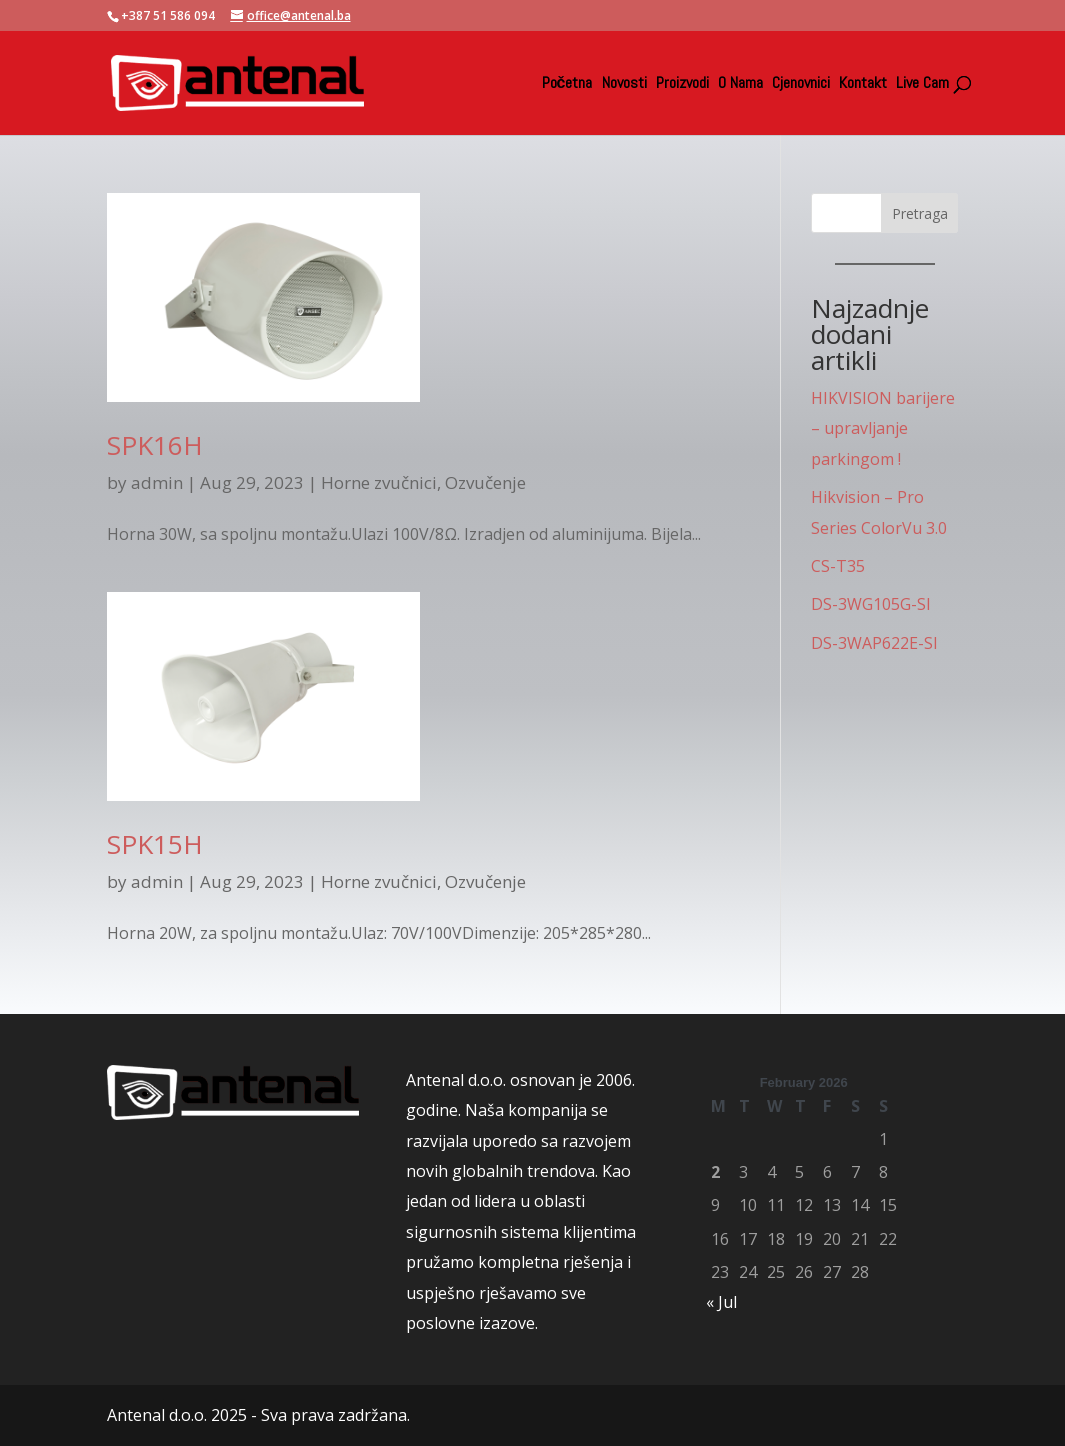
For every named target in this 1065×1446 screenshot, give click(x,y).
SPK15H (155, 844)
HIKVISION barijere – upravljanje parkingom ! (883, 428)
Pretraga (920, 213)
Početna (567, 84)
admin (157, 482)
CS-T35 (838, 566)
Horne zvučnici (379, 482)
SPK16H (155, 445)
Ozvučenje (485, 482)
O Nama (740, 84)
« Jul (721, 1302)
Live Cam (922, 84)
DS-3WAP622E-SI (874, 643)
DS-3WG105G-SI (871, 604)
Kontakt (863, 84)
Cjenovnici (801, 84)
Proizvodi (682, 84)
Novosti (624, 84)
